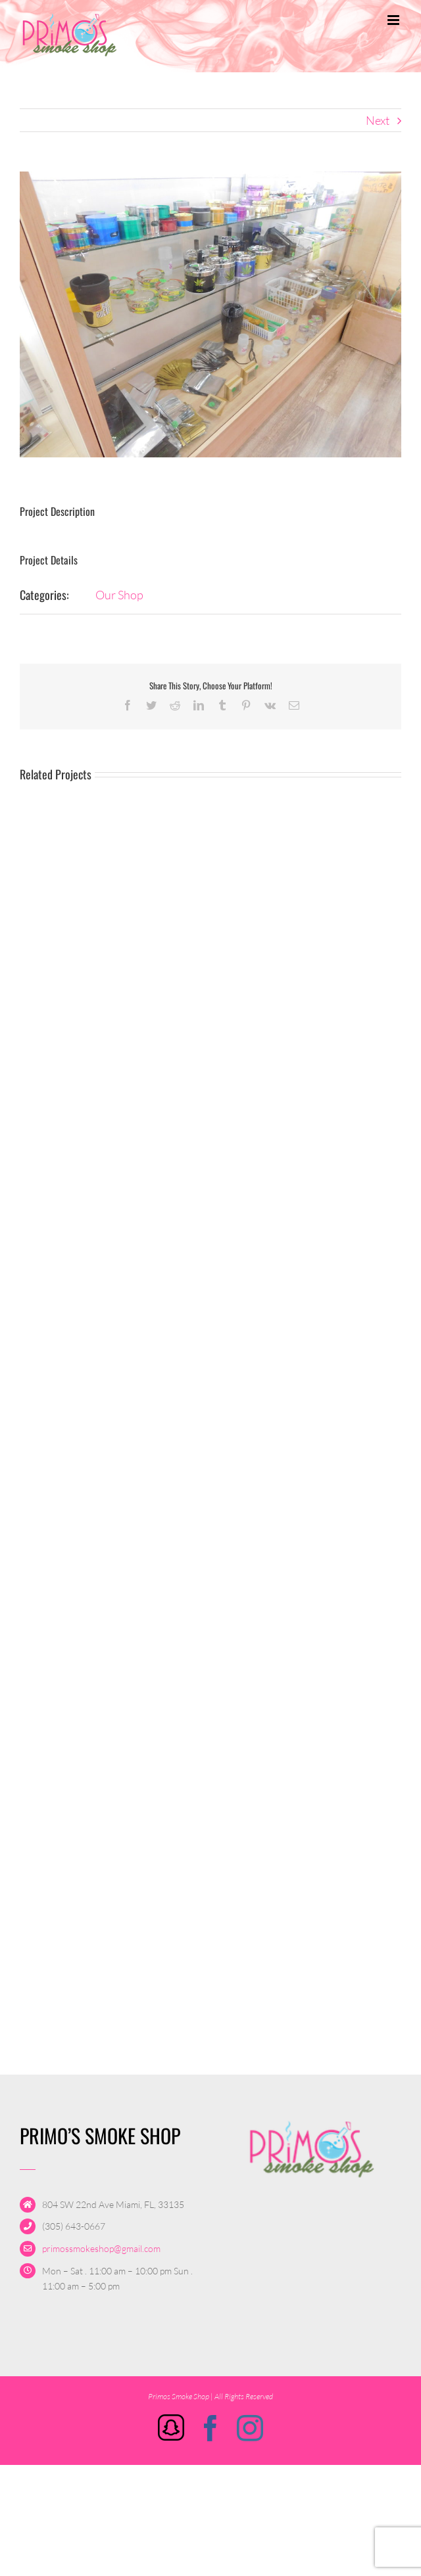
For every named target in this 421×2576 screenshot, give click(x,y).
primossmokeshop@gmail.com (101, 2248)
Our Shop (119, 594)
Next (377, 120)
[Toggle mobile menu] (394, 20)
